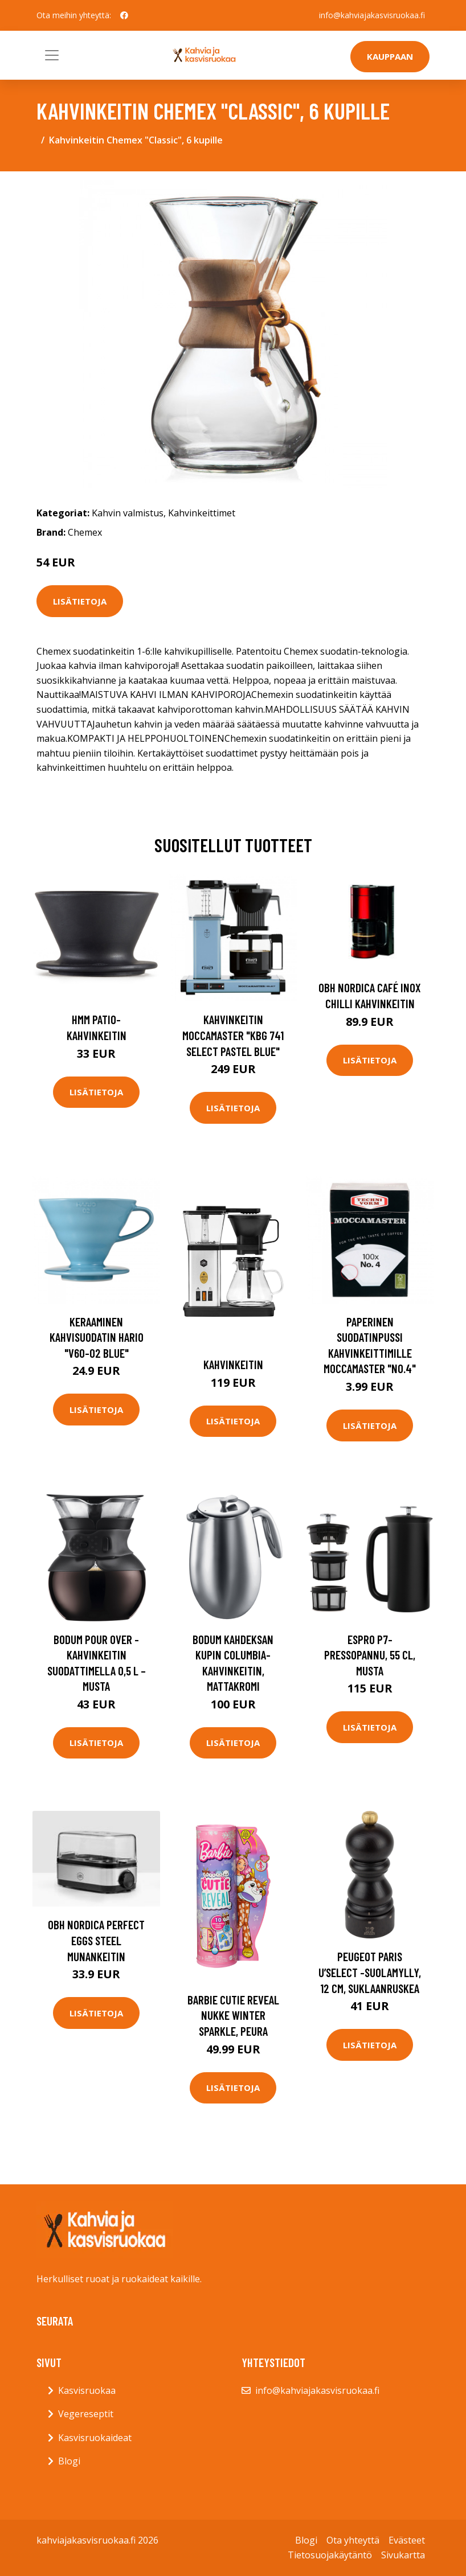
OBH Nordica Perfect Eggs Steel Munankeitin (96, 1940)
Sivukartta (403, 2555)
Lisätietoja (80, 601)
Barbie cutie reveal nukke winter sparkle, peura (233, 2015)
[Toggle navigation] (51, 55)
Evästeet (407, 2540)
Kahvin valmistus (127, 513)
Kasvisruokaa (87, 2390)
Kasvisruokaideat (95, 2437)
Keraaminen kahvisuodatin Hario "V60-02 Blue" (97, 1337)
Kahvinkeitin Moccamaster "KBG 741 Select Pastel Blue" (233, 1035)
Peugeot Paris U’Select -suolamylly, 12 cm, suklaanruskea (369, 1972)
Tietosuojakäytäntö (330, 2555)
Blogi (69, 2461)
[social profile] (124, 15)
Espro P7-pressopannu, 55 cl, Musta (369, 1655)
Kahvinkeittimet (201, 513)
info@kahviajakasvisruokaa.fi (372, 15)
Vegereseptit (85, 2413)
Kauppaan (390, 56)
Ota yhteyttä (352, 2540)
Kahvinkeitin (233, 1364)
